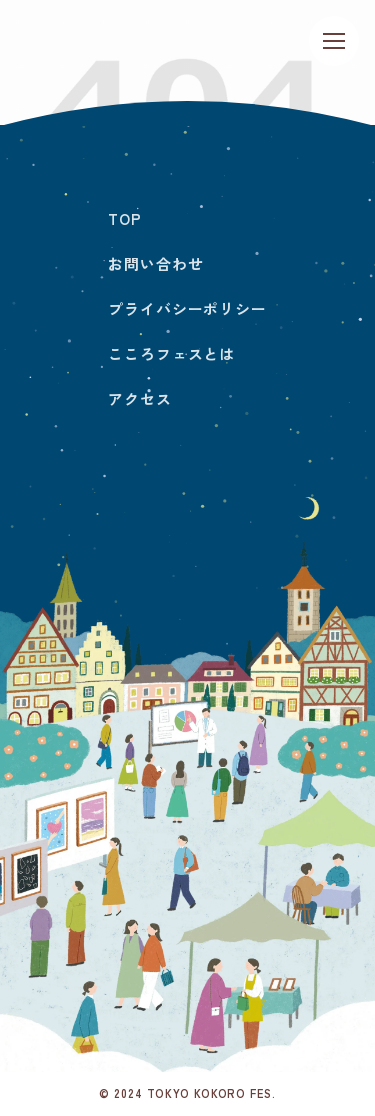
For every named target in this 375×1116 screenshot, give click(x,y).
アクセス (140, 398)
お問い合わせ (155, 263)
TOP (125, 218)
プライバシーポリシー (187, 308)
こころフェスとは (171, 353)
